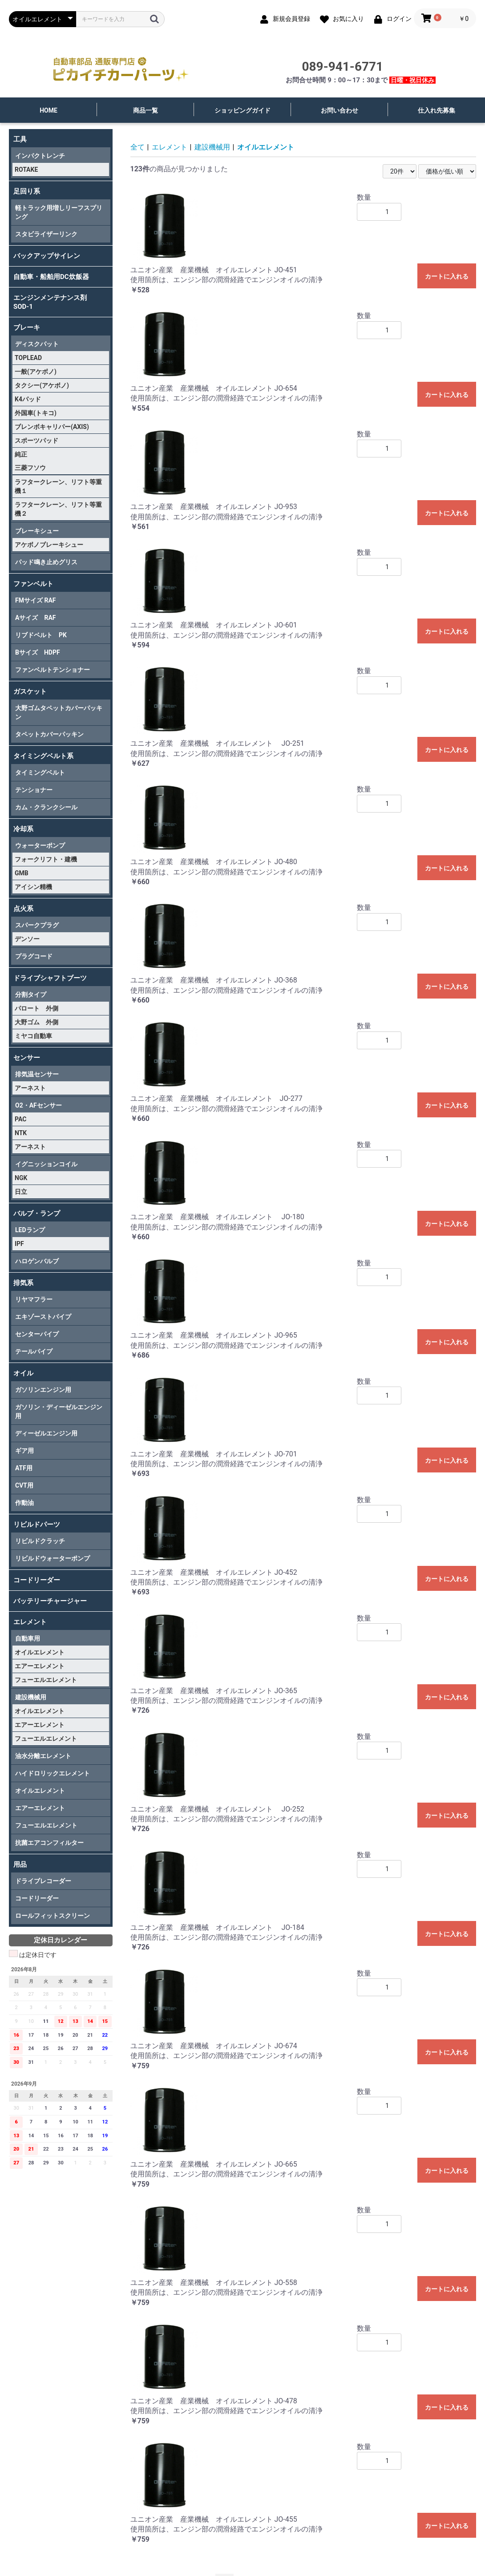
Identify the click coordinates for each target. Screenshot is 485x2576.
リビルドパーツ (36, 1525)
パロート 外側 (36, 1008)
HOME (48, 110)
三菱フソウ (30, 467)
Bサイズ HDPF (37, 652)
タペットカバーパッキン (49, 734)
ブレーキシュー (37, 530)
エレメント (30, 1622)
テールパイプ (34, 1351)
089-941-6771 (342, 66)
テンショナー (34, 789)
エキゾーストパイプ (43, 1316)
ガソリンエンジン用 (43, 1389)
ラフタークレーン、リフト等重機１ (58, 486)
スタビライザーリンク (46, 234)
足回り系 (26, 191)
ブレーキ (26, 328)
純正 (21, 454)
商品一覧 (145, 110)
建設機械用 (30, 1697)
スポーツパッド (36, 440)
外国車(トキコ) (36, 413)
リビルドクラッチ (40, 1541)
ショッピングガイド (242, 110)
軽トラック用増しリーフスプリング (58, 212)
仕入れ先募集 (436, 110)
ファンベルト (33, 584)
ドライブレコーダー (43, 1880)
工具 (20, 139)
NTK (21, 1132)
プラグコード (34, 956)
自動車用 (27, 1638)
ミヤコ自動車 (33, 1035)
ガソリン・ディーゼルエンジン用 (58, 1411)
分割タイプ (30, 994)
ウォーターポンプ (40, 845)
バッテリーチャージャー (50, 1601)
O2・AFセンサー (38, 1105)
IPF (19, 1243)
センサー (26, 1058)
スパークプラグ (37, 925)
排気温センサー (37, 1074)
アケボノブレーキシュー (49, 544)
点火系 (23, 909)
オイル (23, 1373)
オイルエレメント (40, 1652)
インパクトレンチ (40, 155)
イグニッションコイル (46, 1164)
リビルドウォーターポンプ (52, 1558)
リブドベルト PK (41, 635)
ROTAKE (26, 169)
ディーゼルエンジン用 (46, 1433)
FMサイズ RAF (35, 600)
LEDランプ (30, 1229)
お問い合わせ (339, 110)
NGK (21, 1177)
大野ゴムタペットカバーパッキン (58, 712)
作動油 (24, 1502)
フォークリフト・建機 (46, 859)
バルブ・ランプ (36, 1213)
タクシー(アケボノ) (42, 385)
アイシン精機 (33, 886)
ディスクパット (37, 344)
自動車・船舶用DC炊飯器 (51, 277)
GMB (21, 873)
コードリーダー (36, 1580)
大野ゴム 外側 (36, 1022)
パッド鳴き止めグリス (46, 562)
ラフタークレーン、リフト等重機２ (58, 509)
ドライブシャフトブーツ (50, 978)
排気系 (23, 1283)
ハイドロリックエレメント (52, 1773)
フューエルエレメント (46, 1679)
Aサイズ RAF (35, 617)
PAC (20, 1119)
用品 (20, 1864)
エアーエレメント (40, 1666)
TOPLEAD (28, 357)
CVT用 (24, 1485)
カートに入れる (447, 276)
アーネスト (30, 1088)
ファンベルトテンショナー (52, 669)
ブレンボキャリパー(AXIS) (52, 426)
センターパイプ (37, 1334)
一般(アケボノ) (36, 371)
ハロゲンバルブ (37, 1261)
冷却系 (23, 829)
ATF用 (23, 1468)
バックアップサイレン (46, 256)
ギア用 (24, 1450)
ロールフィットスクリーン (52, 1915)
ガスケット (30, 691)
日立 (21, 1191)
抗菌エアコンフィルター (49, 1842)
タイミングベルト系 (43, 756)
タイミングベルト (40, 772)
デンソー (27, 938)
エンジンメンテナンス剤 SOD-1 (53, 302)
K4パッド (28, 399)
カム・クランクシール (46, 807)
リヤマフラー (34, 1299)
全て (137, 147)
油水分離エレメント (43, 1755)
